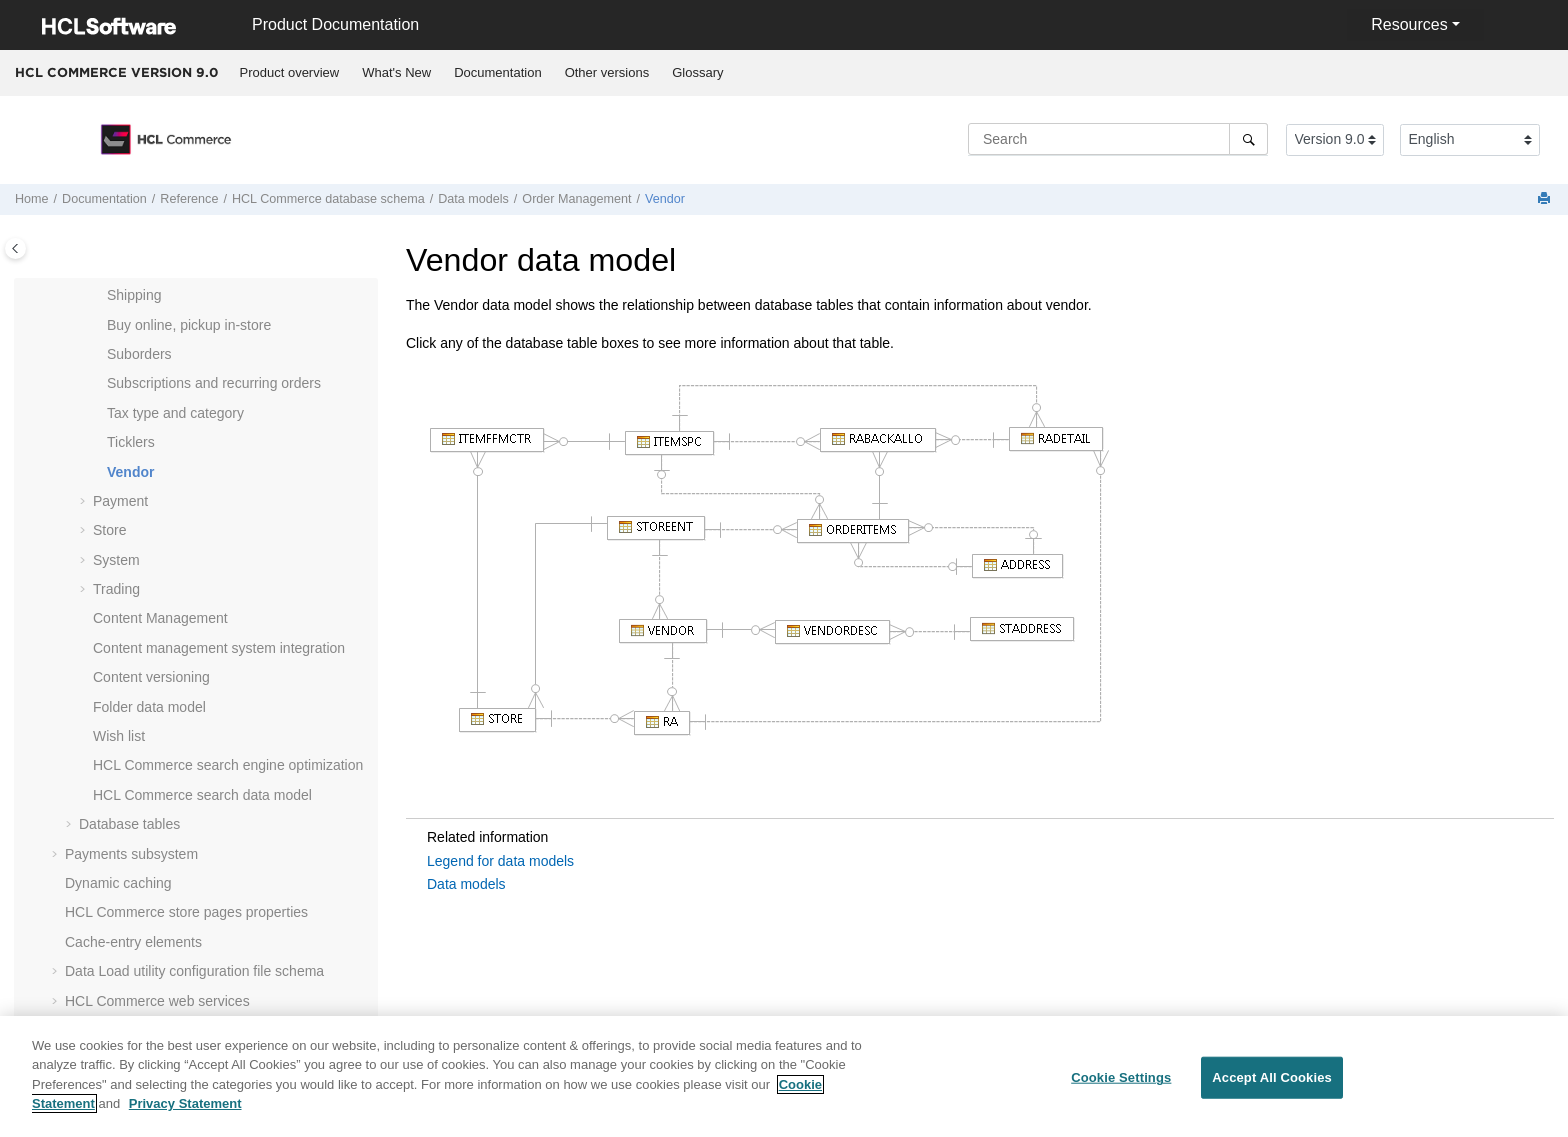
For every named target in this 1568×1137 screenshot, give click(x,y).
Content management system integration (219, 648)
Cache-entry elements (133, 942)
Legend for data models (500, 861)
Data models (473, 199)
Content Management (160, 618)
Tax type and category (175, 413)
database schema (328, 199)
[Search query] (1118, 139)
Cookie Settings (1121, 1089)
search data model (202, 795)
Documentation (497, 72)
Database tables (129, 824)
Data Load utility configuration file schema (194, 971)
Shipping (134, 295)
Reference (189, 199)
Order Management (576, 199)
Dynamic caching (118, 883)
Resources (1409, 24)
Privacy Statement (185, 1115)
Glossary (697, 72)
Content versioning (151, 677)
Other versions (607, 72)
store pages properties (186, 912)
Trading (116, 589)
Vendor (665, 199)
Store (109, 530)
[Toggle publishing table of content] (15, 248)
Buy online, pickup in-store (189, 325)
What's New (396, 72)
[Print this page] (1546, 199)
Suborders (139, 354)
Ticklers (131, 442)
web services (157, 1001)
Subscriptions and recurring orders (214, 383)
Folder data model (149, 707)
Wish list (119, 736)
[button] (99, 296)
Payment (120, 501)
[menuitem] (289, 73)
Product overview (290, 72)
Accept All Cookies (1272, 1089)
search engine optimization (228, 765)
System (116, 560)
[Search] (1248, 139)
